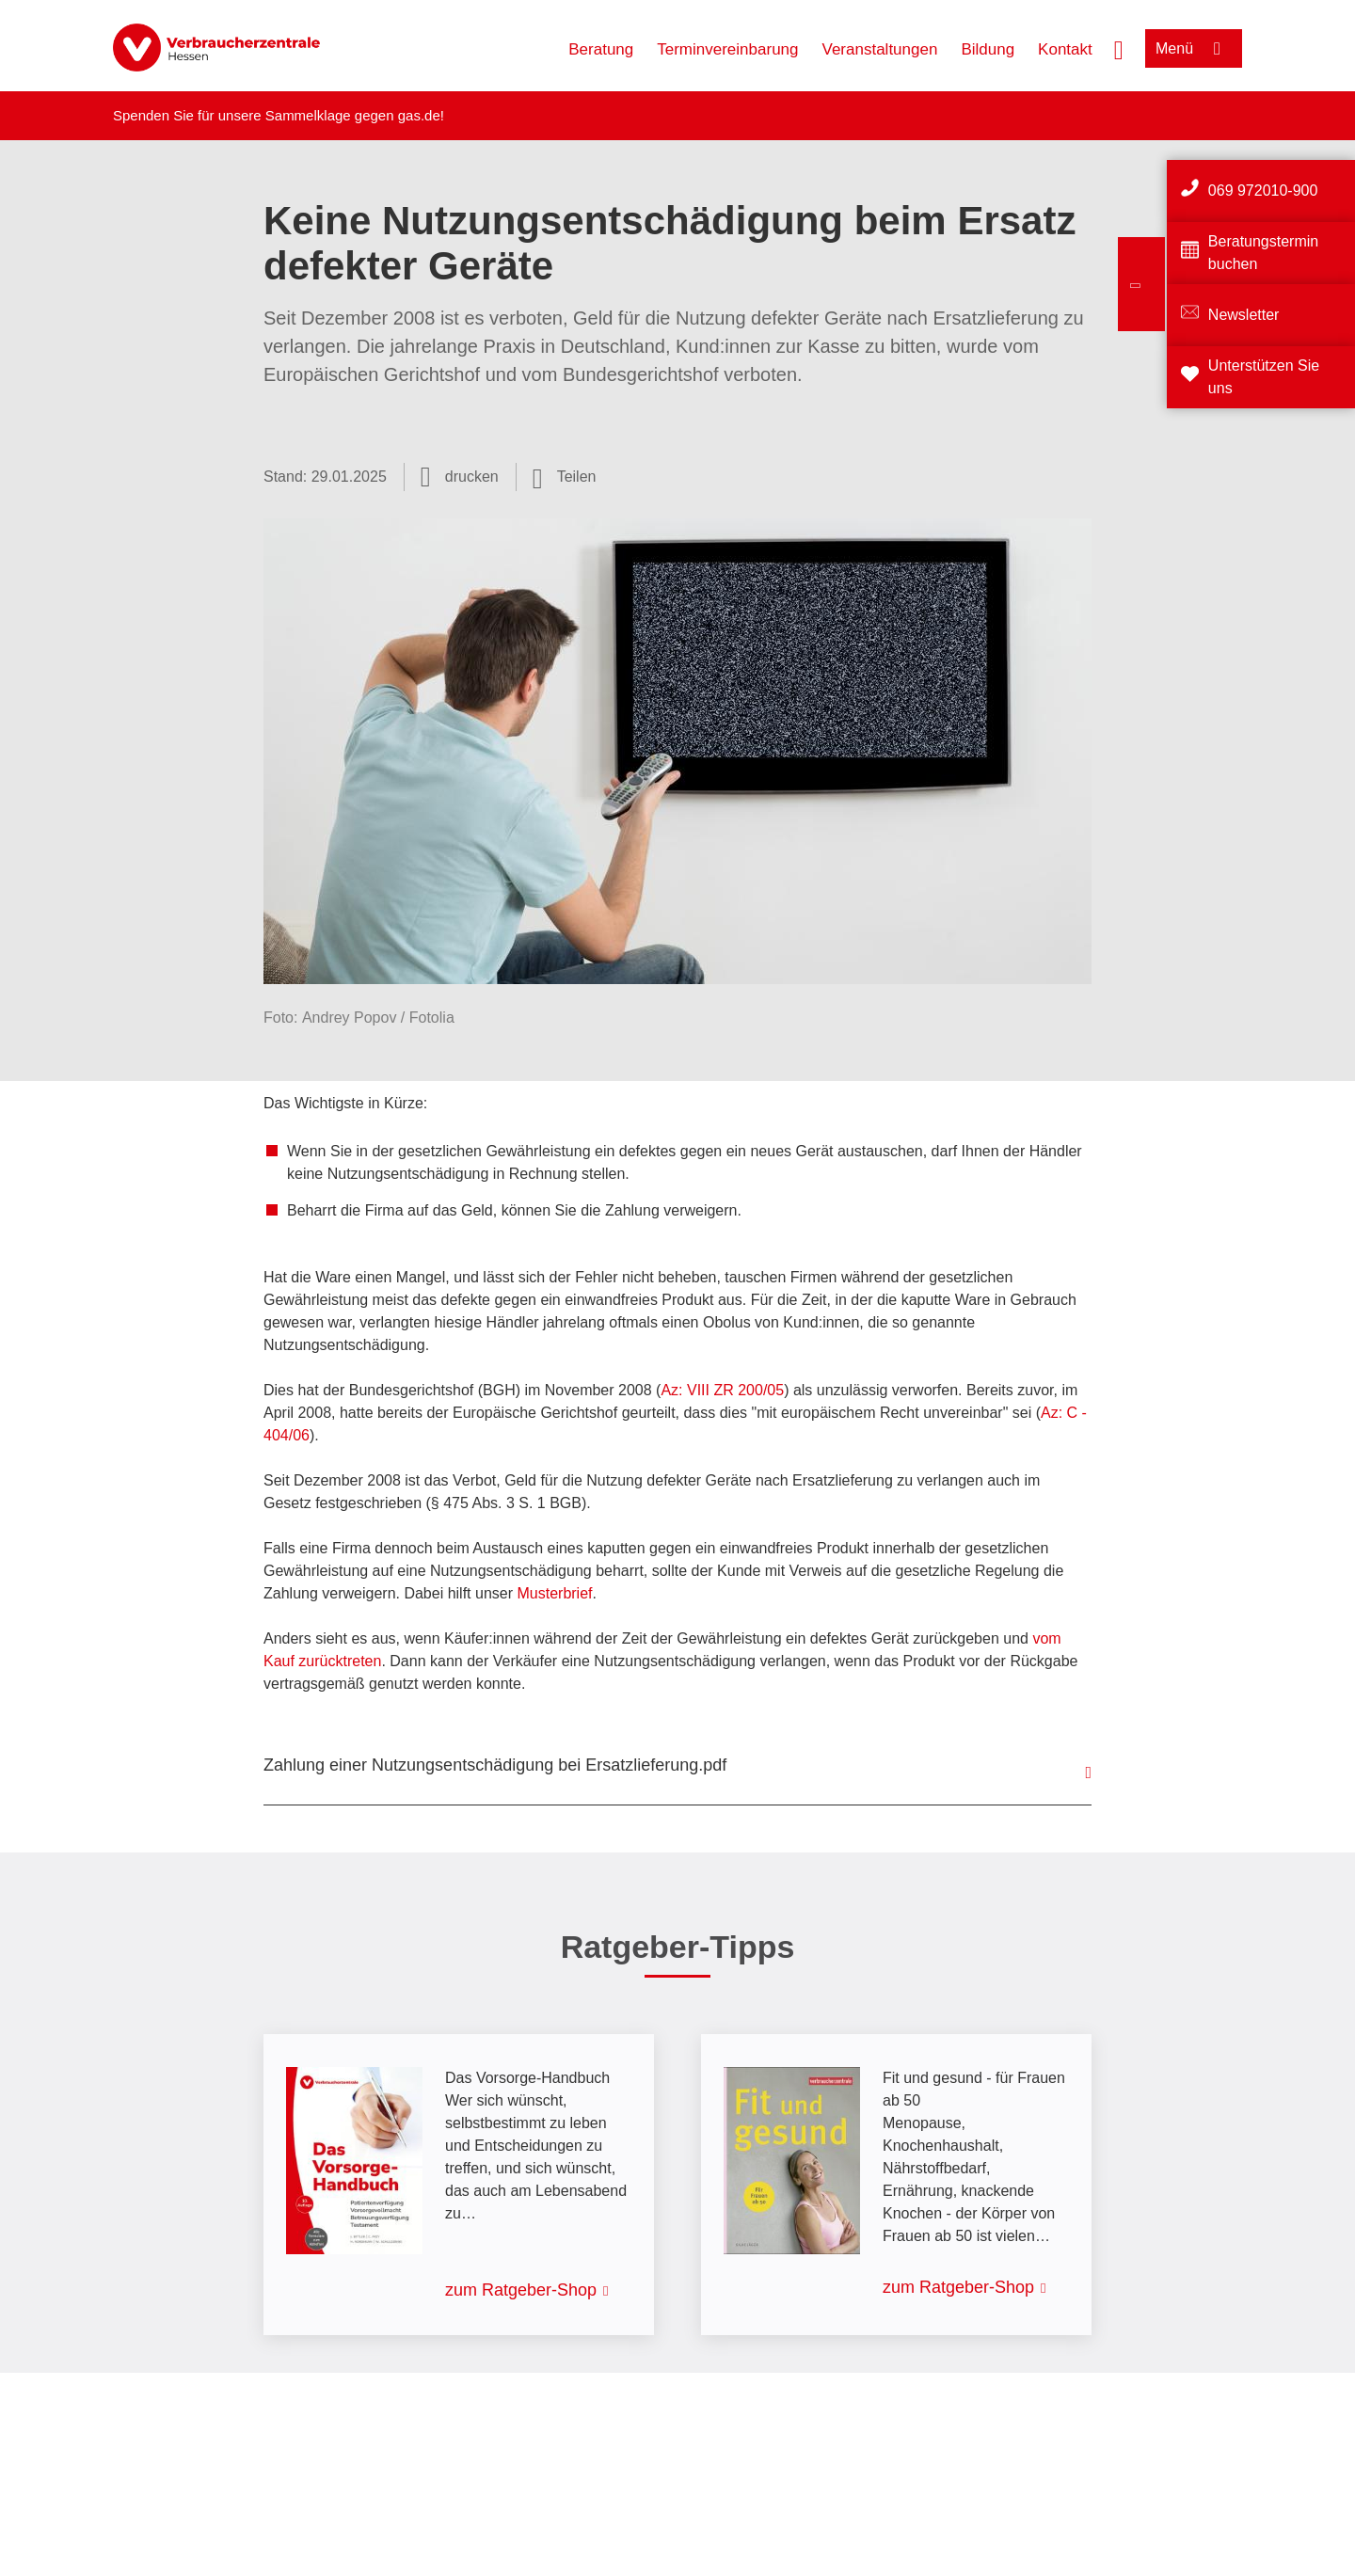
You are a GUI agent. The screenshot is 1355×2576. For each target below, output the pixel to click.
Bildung (987, 49)
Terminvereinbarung (727, 49)
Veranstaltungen (880, 49)
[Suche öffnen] (1119, 48)
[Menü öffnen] (1193, 48)
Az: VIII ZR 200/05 (722, 1390)
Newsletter (1244, 315)
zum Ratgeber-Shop (521, 2290)
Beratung (600, 49)
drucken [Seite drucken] (472, 477)
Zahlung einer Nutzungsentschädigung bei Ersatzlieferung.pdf (494, 1765)
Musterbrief (554, 1593)
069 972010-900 (1263, 191)
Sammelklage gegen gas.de (352, 115)
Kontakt (1065, 49)
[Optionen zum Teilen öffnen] (565, 477)
